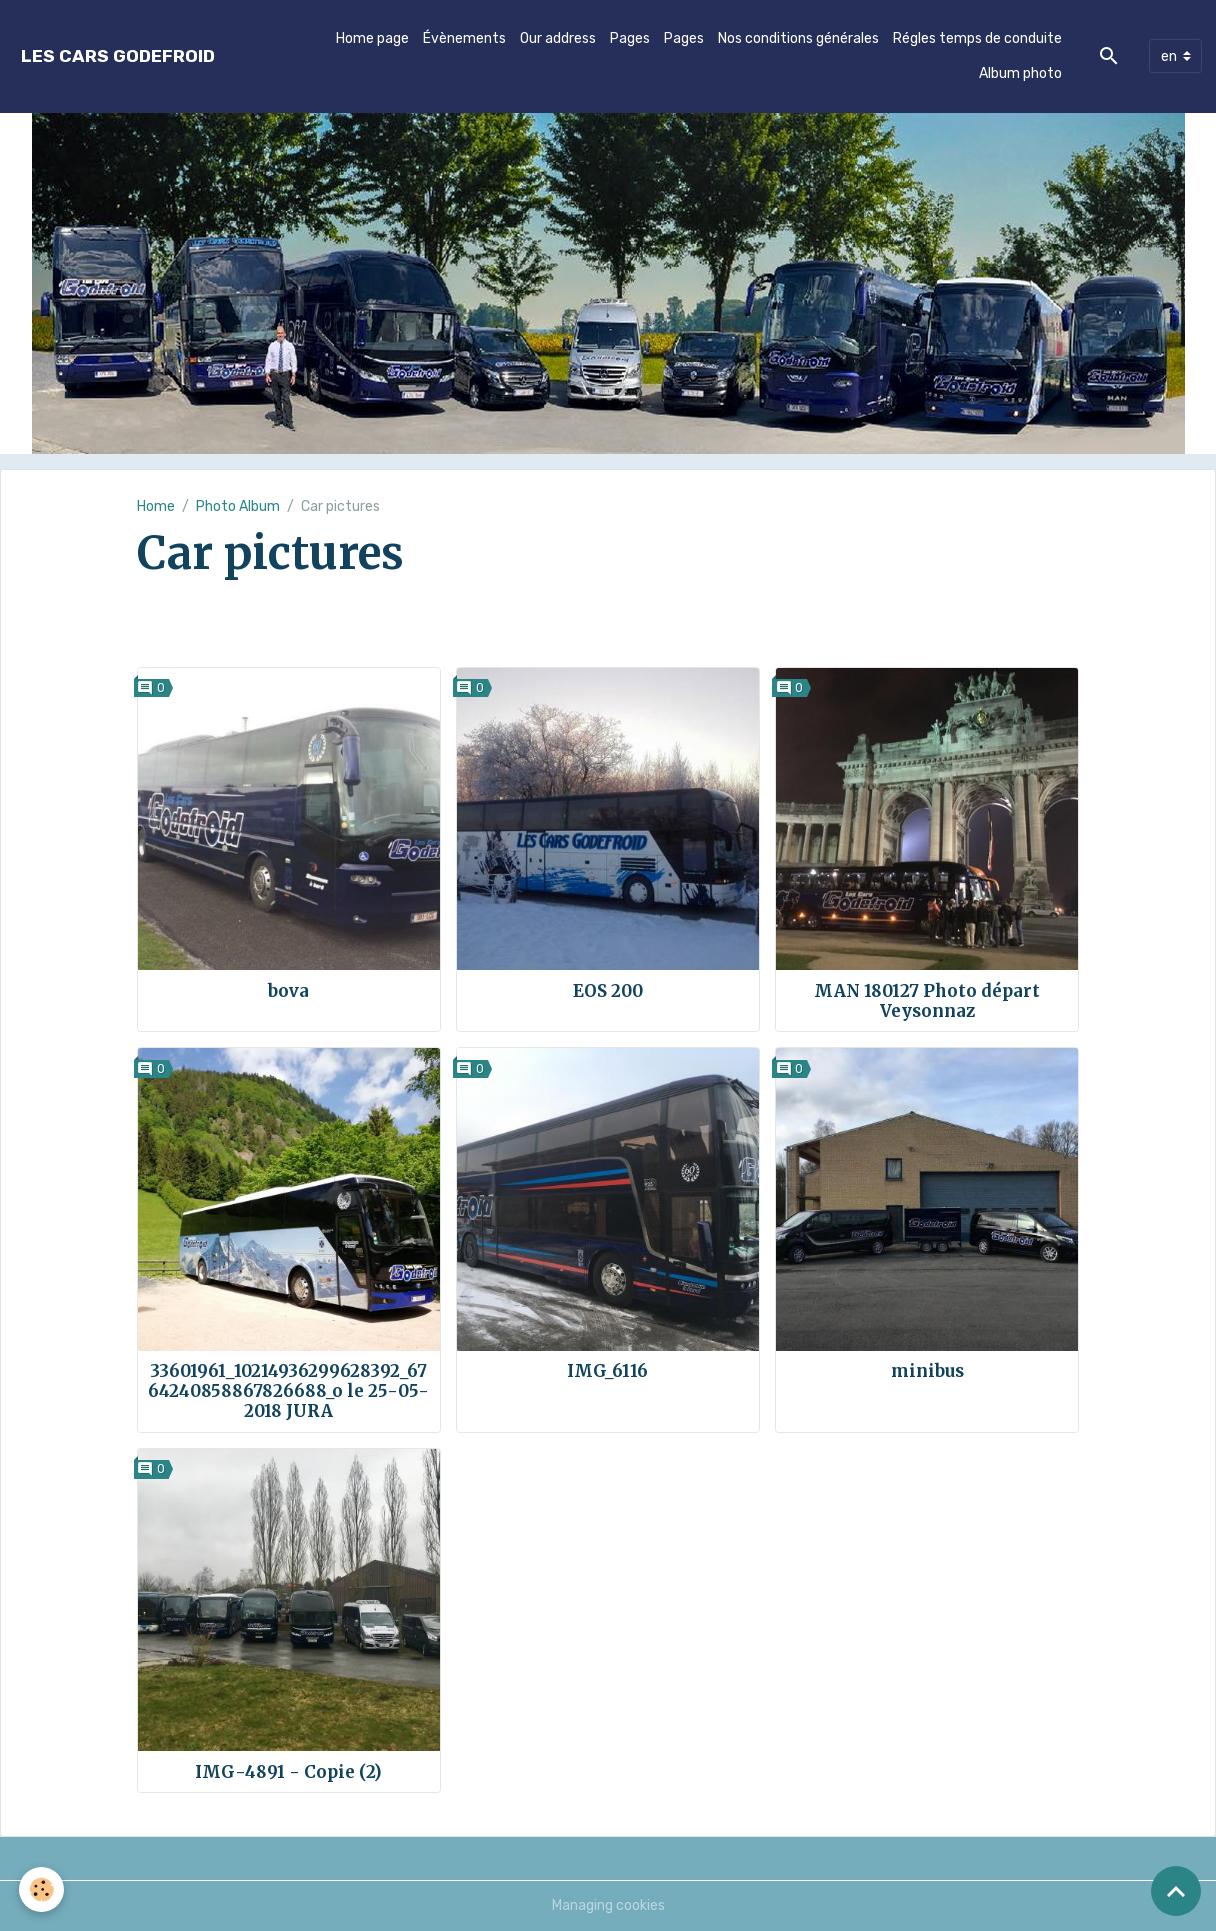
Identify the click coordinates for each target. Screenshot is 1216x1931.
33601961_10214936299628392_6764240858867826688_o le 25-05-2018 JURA (288, 1391)
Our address (558, 38)
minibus (927, 1371)
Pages (630, 38)
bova (288, 991)
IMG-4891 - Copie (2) (288, 1772)
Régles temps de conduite (977, 38)
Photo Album (238, 506)
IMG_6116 (607, 1371)
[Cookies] (42, 1889)
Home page (372, 38)
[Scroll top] (1176, 1891)
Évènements (464, 38)
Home (156, 506)
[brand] (118, 56)
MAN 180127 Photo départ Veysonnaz (927, 1001)
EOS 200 (608, 991)
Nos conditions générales (798, 38)
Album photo (1020, 73)
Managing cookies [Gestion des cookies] (608, 1905)
